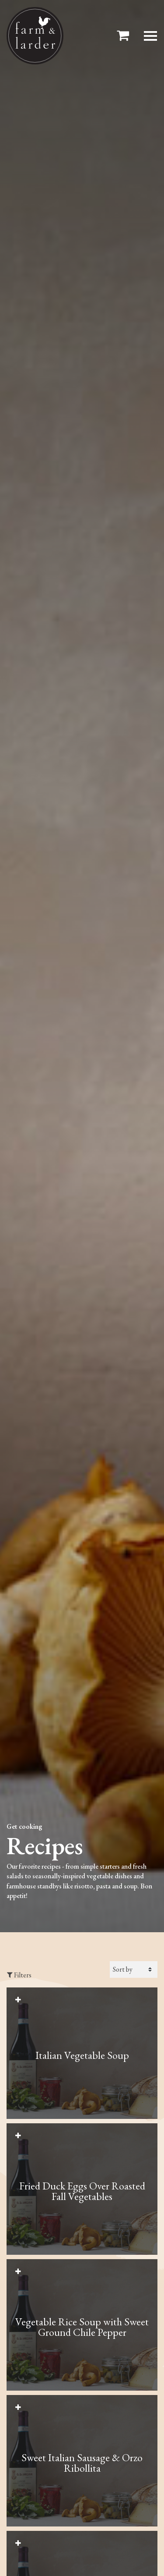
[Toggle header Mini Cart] (124, 36)
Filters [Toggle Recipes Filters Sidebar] (19, 1975)
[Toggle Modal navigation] (150, 36)
